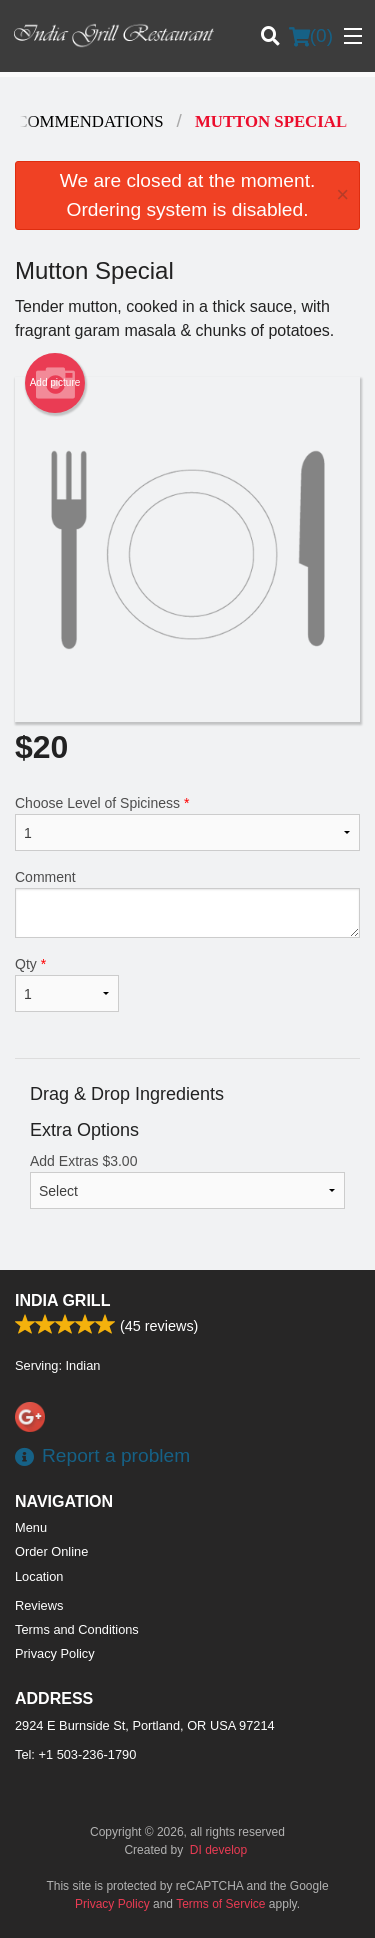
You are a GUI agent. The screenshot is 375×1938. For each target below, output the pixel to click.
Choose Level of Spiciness (187, 823)
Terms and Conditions (77, 1629)
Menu (31, 1527)
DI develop (218, 1850)
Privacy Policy (55, 1653)
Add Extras (187, 1181)
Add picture (55, 383)
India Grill (62, 1300)
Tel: (75, 1754)
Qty (67, 984)
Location (39, 1576)
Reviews (39, 1605)
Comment (187, 903)
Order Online (51, 1551)
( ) (311, 36)
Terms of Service (220, 1904)
